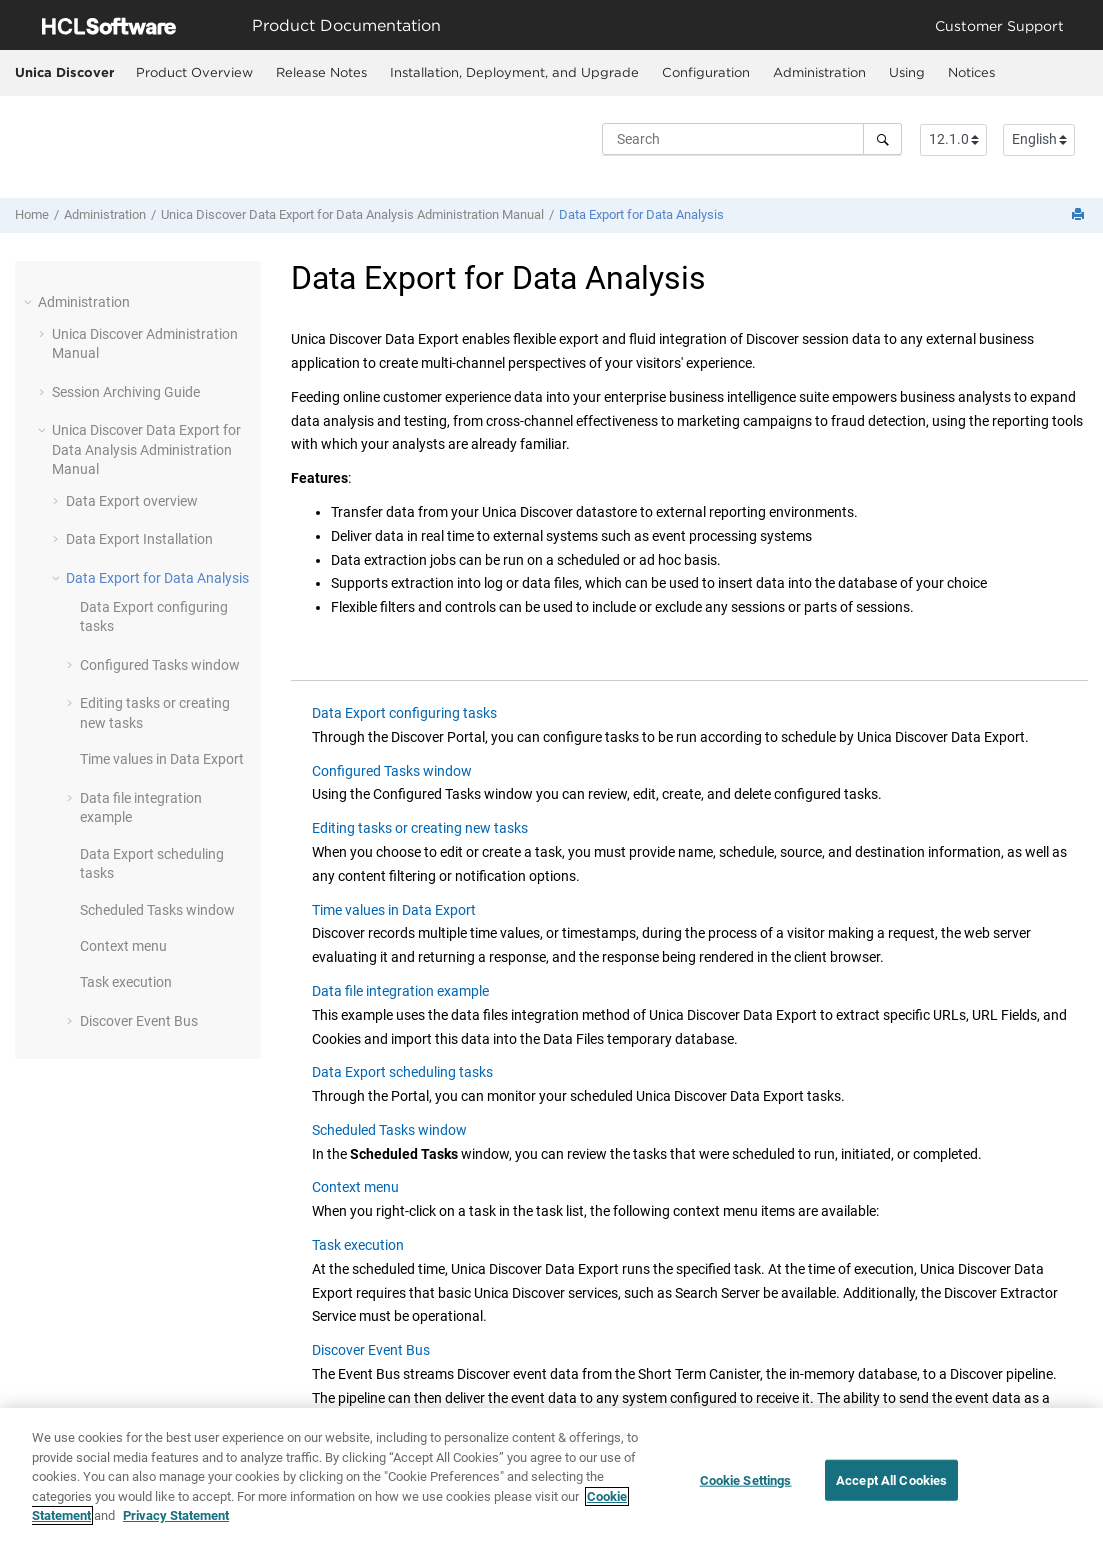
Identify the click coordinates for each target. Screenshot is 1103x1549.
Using (907, 72)
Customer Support (999, 25)
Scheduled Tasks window (157, 910)
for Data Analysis (641, 214)
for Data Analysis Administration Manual (352, 214)
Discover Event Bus (371, 1350)
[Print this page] (1080, 215)
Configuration (706, 72)
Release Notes (321, 72)
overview (132, 501)
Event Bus (139, 1021)
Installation (139, 539)
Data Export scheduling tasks (402, 1072)
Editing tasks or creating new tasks (420, 828)
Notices (971, 72)
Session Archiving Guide (126, 392)
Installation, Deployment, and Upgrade (514, 72)
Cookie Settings (746, 1482)
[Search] (882, 139)
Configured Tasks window (160, 665)
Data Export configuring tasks (404, 713)
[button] (30, 302)
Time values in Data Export (394, 910)
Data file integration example (400, 991)
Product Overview (194, 72)
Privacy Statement (176, 1518)
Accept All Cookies (891, 1482)
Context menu (123, 946)
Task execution (126, 982)
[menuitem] (194, 73)
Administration (819, 72)
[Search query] (752, 139)
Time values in (162, 759)
